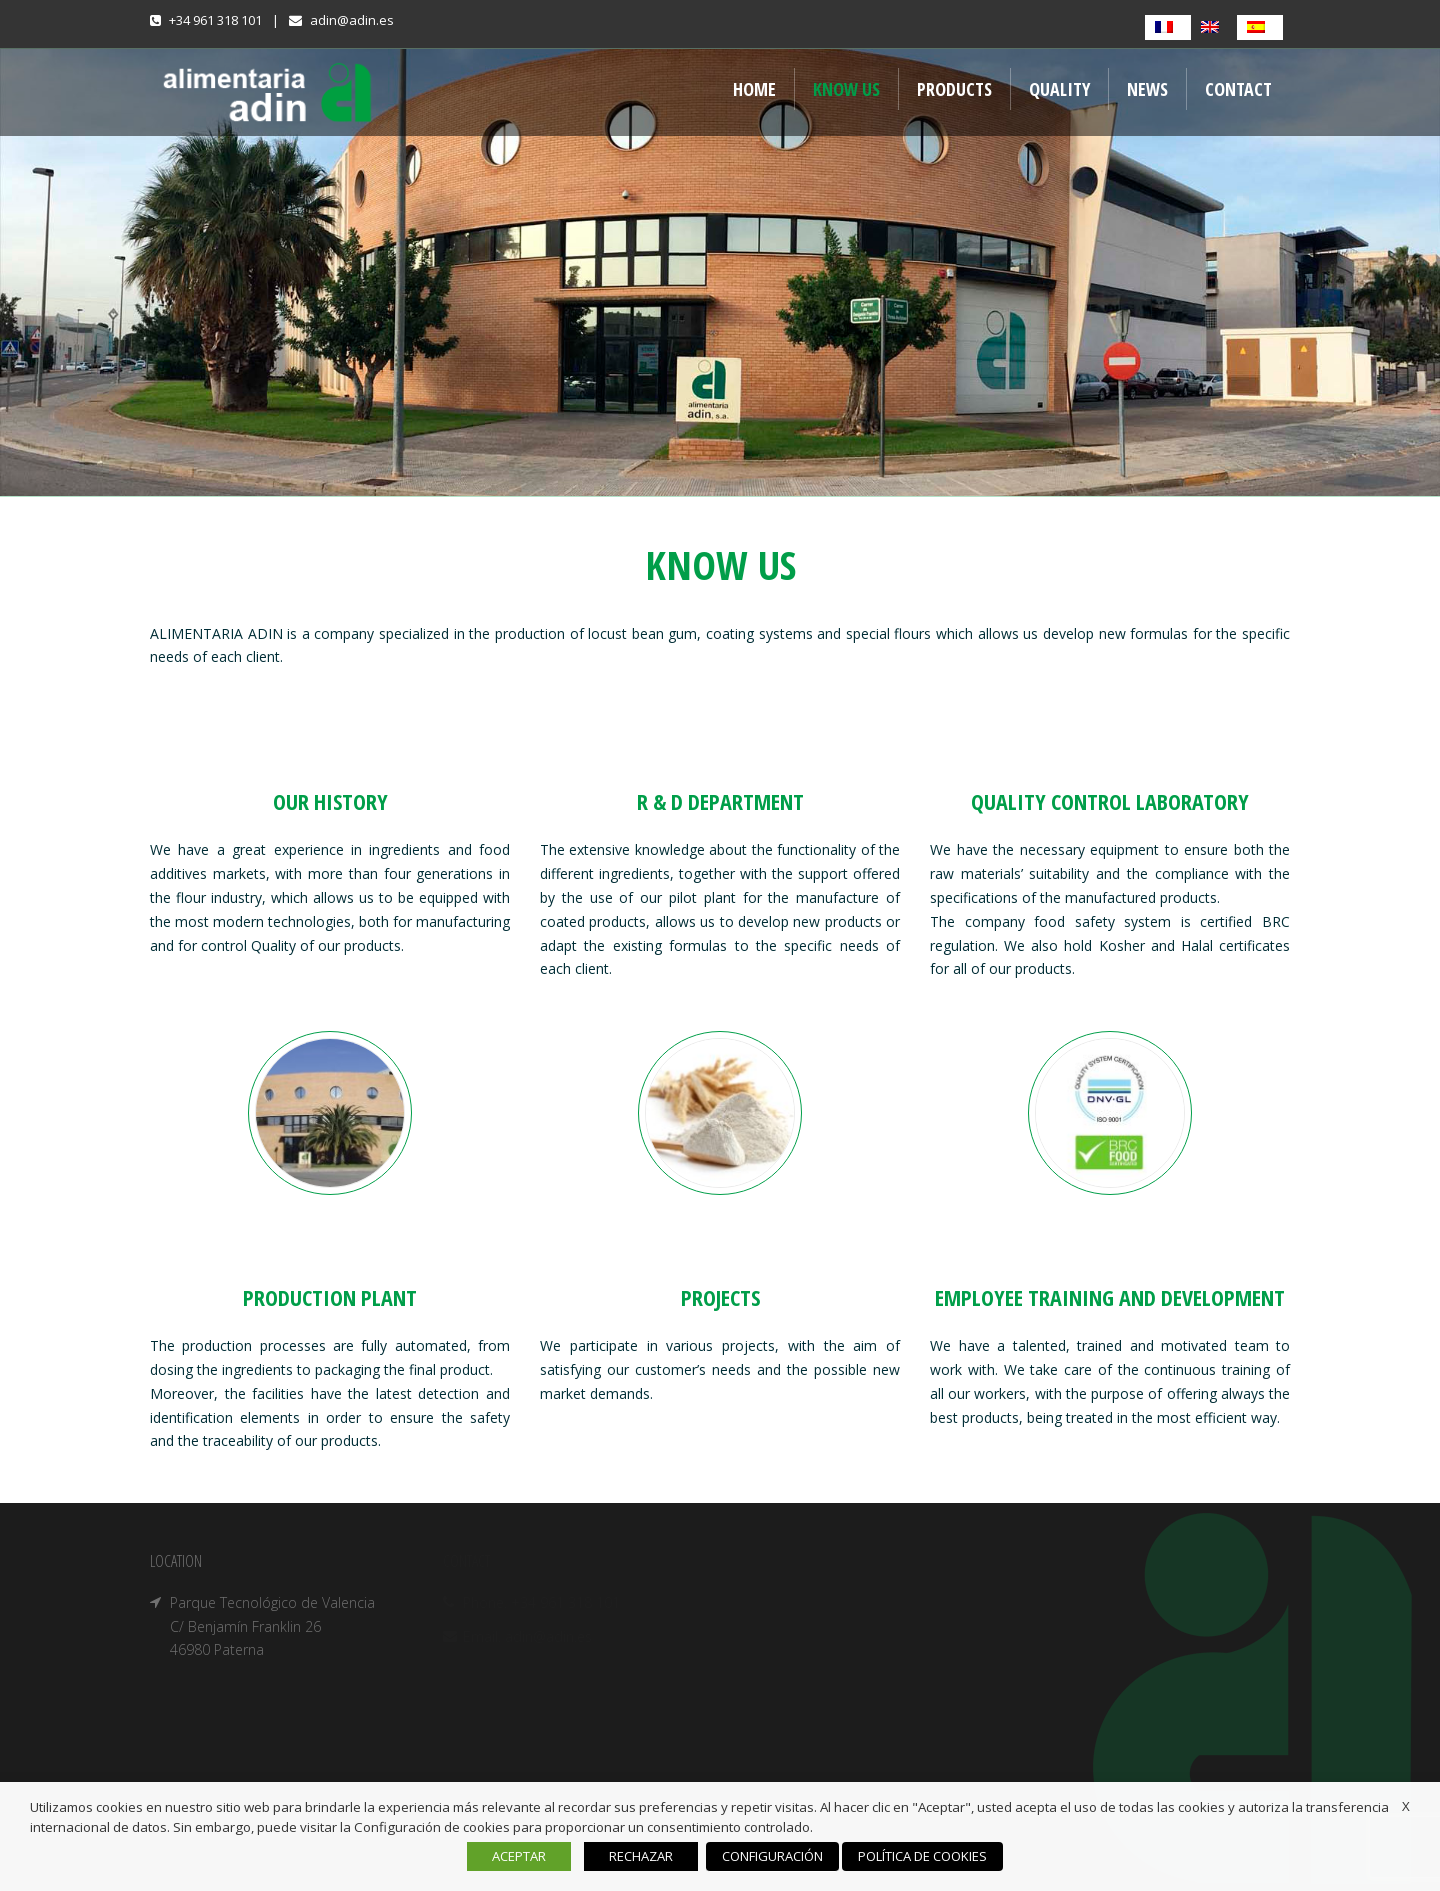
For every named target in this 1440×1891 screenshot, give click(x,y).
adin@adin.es (352, 20)
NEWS (1147, 89)
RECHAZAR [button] (641, 1856)
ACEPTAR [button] (519, 1856)
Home (754, 89)
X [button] (1406, 1806)
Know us (846, 89)
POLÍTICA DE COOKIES (922, 1856)
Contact (1238, 89)
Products (954, 89)
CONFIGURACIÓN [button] (772, 1856)
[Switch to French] (1168, 27)
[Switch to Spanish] (1260, 27)
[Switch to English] (1214, 27)
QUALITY (1059, 89)
